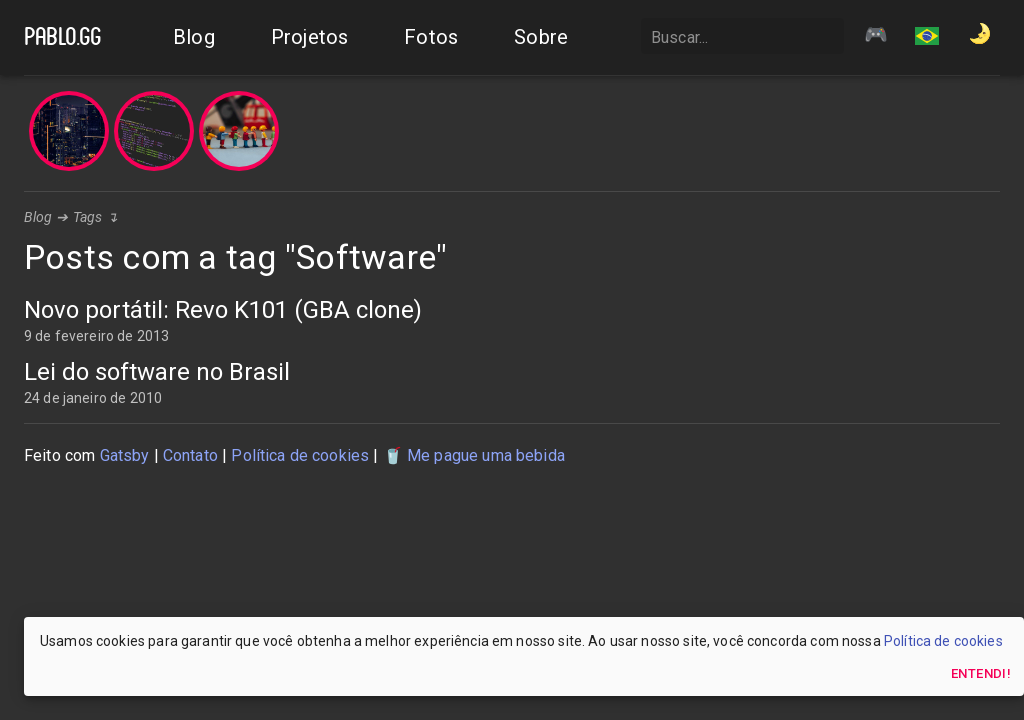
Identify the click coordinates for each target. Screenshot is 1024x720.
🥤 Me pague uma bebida (474, 455)
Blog (38, 217)
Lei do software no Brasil (157, 372)
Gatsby (125, 455)
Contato (190, 455)
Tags (88, 217)
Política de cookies (300, 455)
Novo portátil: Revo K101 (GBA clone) (223, 310)
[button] (927, 38)
